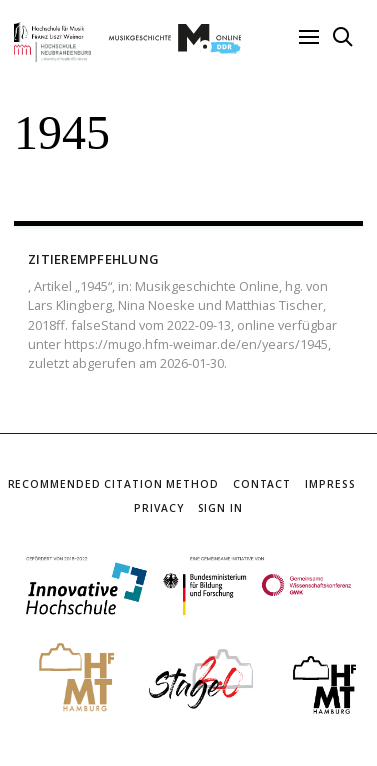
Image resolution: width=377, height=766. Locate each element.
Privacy (158, 508)
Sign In (220, 508)
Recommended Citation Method (113, 484)
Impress (330, 484)
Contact (262, 484)
